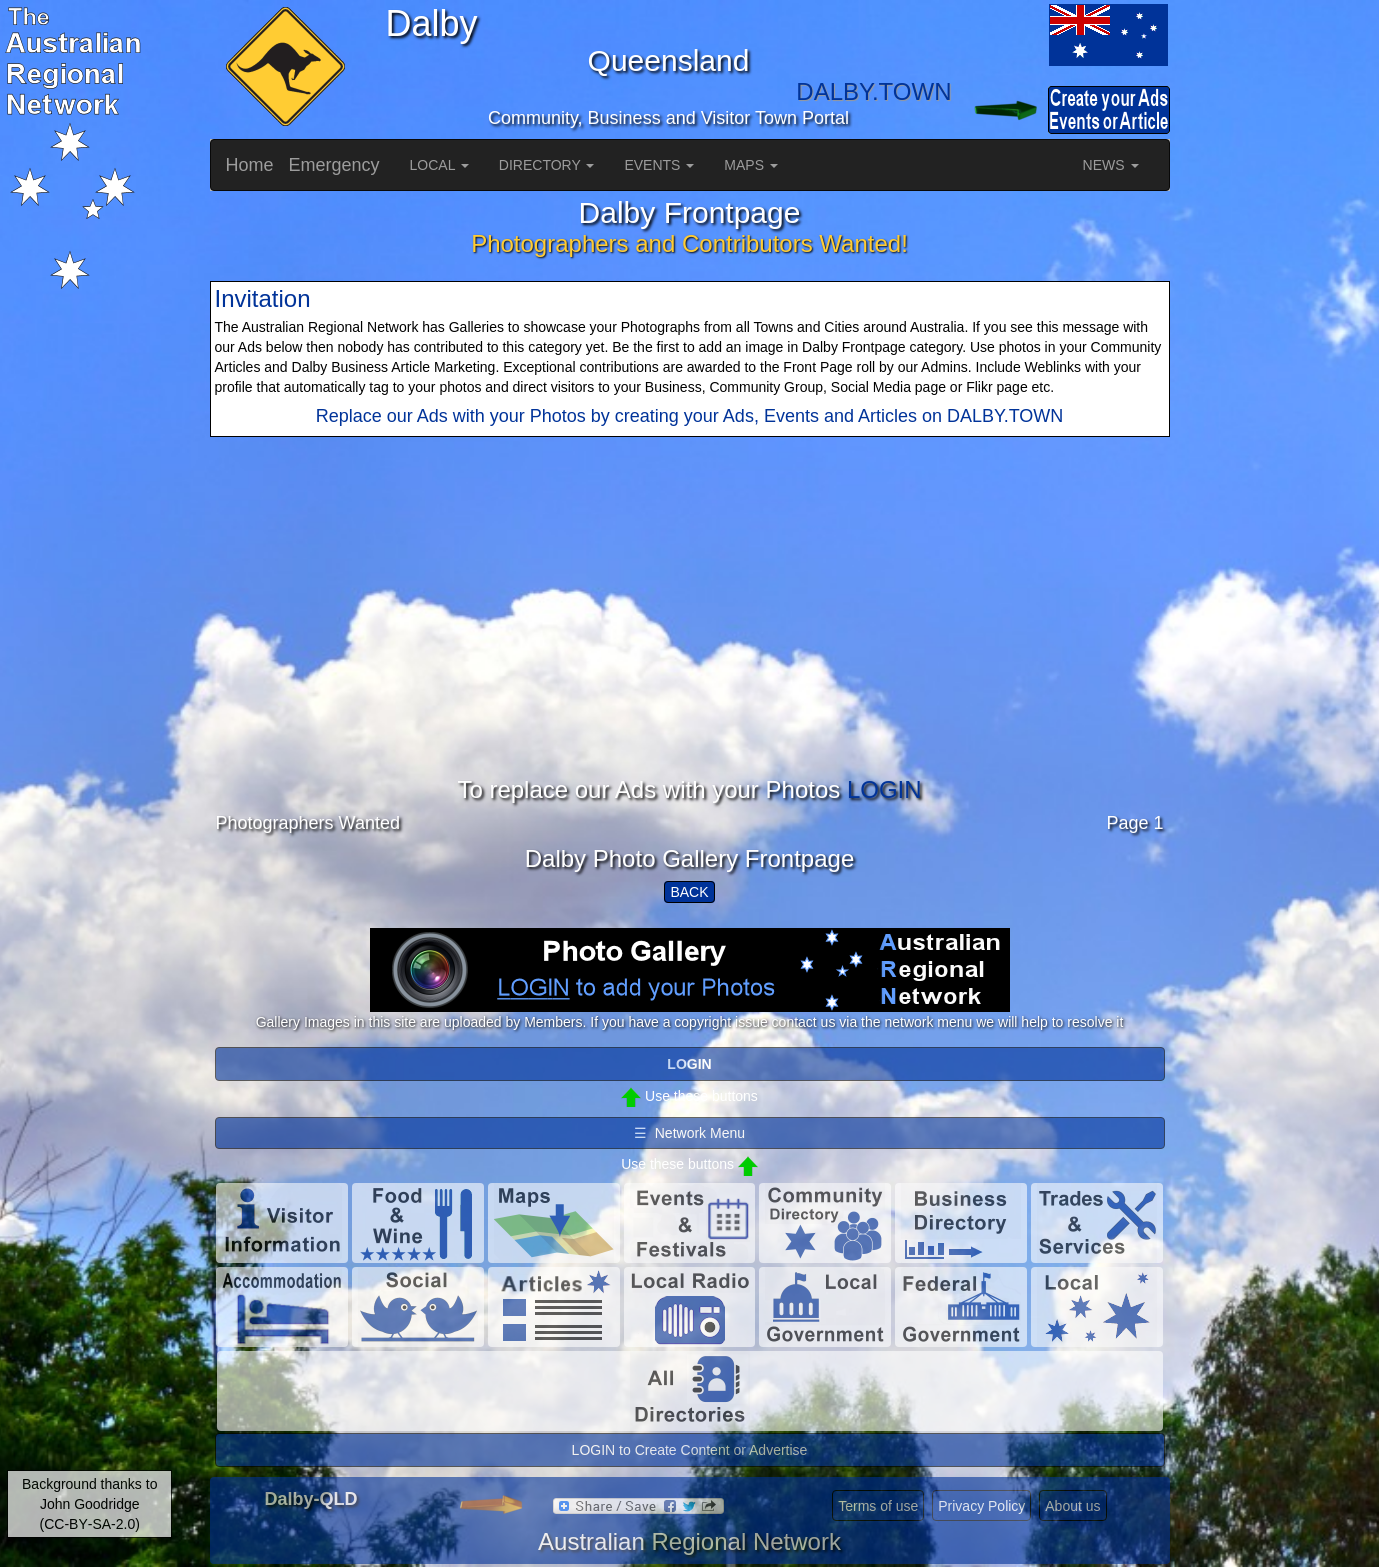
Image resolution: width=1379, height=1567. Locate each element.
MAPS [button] (751, 165)
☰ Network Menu (689, 1133)
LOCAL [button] (439, 165)
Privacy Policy (981, 1506)
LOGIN (884, 789)
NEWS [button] (1111, 165)
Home (250, 165)
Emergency (334, 165)
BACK (689, 892)
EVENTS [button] (659, 165)
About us (1072, 1506)
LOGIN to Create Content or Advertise (690, 1450)
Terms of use (878, 1506)
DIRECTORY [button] (547, 165)
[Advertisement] (690, 637)
